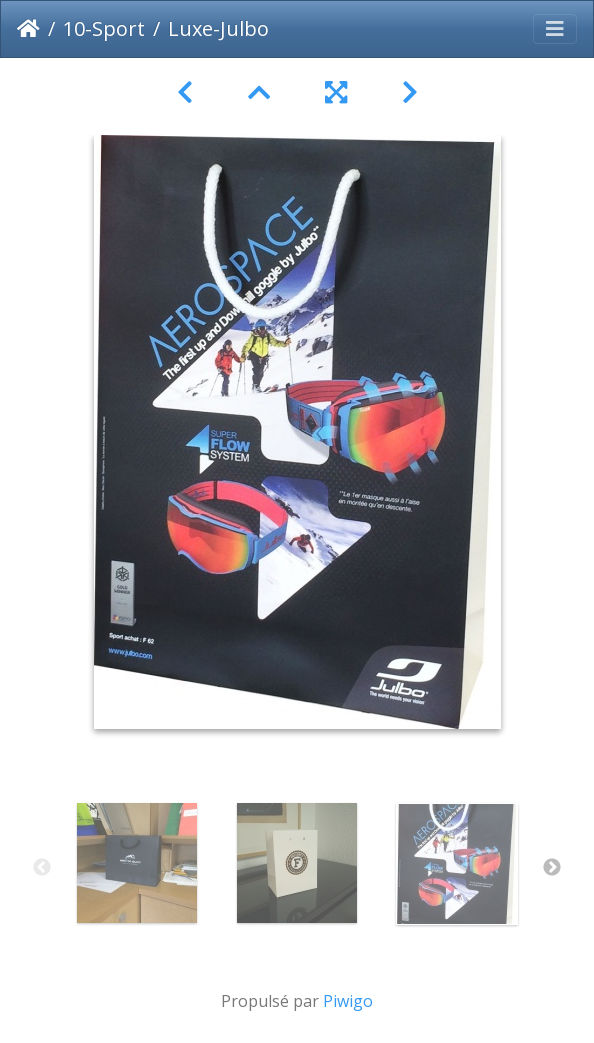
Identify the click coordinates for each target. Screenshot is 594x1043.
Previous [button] (42, 868)
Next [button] (552, 868)
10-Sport (104, 28)
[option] (137, 863)
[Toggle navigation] (555, 29)
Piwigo (348, 1001)
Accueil (28, 29)
